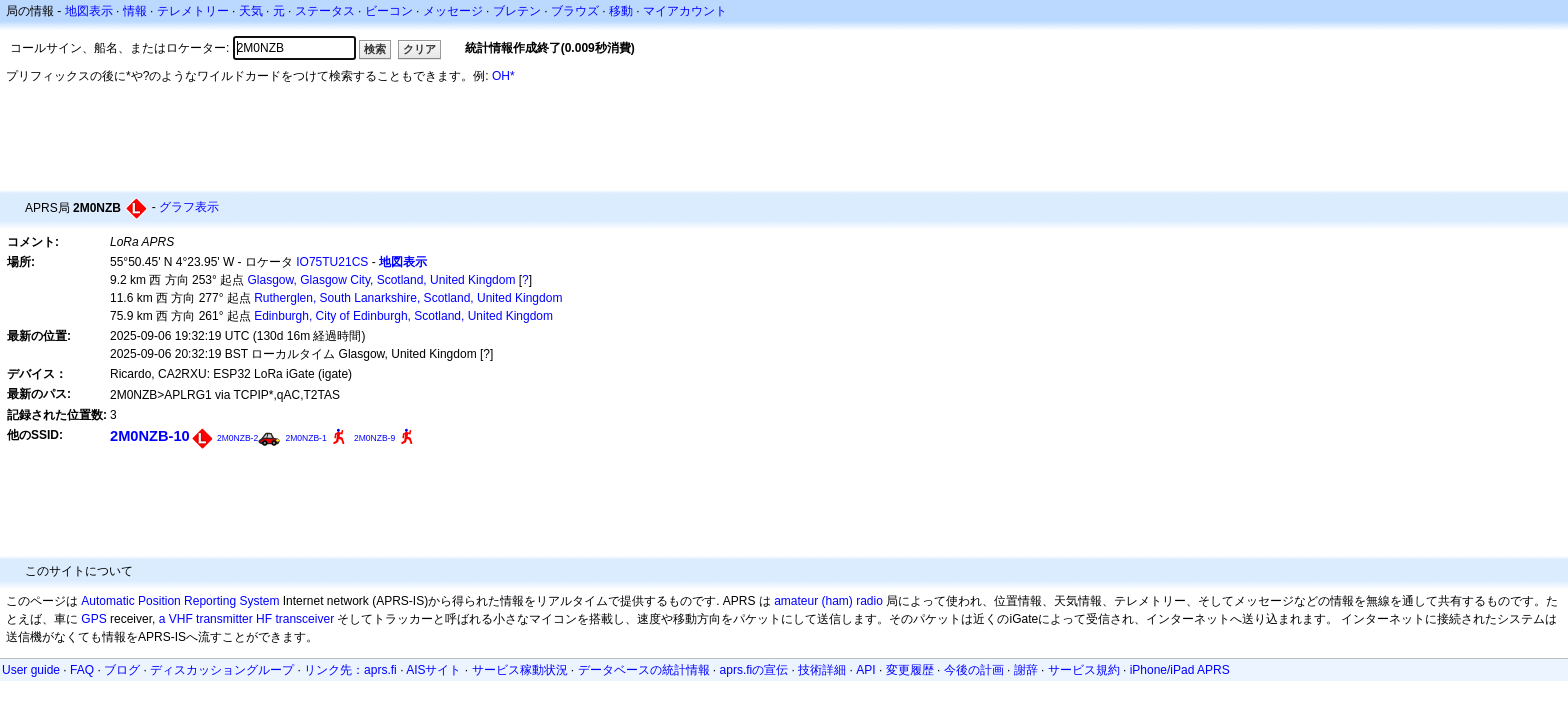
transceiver (304, 619)
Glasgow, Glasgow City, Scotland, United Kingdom (382, 280)
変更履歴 (910, 670)
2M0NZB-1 (306, 438)
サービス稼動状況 (520, 670)
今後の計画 (974, 670)
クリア (419, 49)
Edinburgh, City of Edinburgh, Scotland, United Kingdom (403, 316)
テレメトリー (193, 11)
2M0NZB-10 (150, 436)
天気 (251, 11)
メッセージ (453, 11)
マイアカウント (685, 11)
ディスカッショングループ (222, 670)
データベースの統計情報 (644, 670)
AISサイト (433, 670)
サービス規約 (1084, 670)
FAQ (82, 670)
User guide (31, 670)
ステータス (325, 11)
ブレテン (517, 11)
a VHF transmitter (206, 619)
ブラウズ (575, 11)
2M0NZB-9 (374, 438)
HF (264, 619)
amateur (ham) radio (828, 601)
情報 (135, 11)
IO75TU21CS (332, 262)
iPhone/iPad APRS (1180, 670)
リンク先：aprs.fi (350, 670)
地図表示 (89, 11)
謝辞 (1026, 670)
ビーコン (389, 11)
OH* (503, 76)
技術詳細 (822, 670)
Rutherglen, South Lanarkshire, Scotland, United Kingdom (408, 298)
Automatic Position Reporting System (180, 601)
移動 (621, 11)
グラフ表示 (189, 207)
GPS (93, 619)
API (865, 670)
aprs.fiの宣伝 (754, 670)
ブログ (122, 670)
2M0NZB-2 (237, 438)
